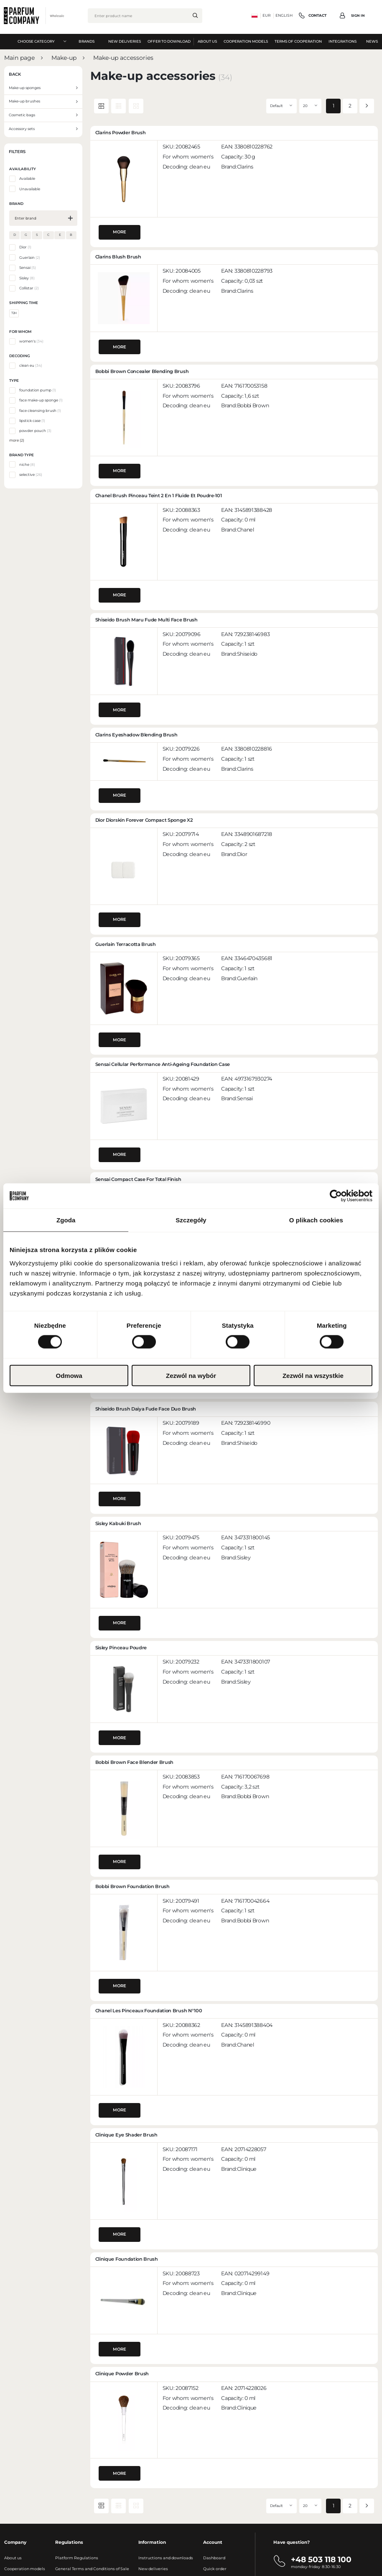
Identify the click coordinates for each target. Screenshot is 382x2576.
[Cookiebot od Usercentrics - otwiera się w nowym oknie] (335, 1196)
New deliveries (153, 2568)
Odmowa (69, 1375)
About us (13, 2558)
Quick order (215, 2568)
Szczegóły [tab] (191, 1220)
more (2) (16, 440)
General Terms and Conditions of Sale (92, 2568)
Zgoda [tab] (66, 1220)
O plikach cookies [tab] (316, 1220)
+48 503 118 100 (321, 2559)
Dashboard (214, 2558)
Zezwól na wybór (191, 1375)
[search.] (195, 15)
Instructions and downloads (165, 2558)
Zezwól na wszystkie (313, 1375)
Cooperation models (24, 2568)
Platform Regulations (76, 2558)
